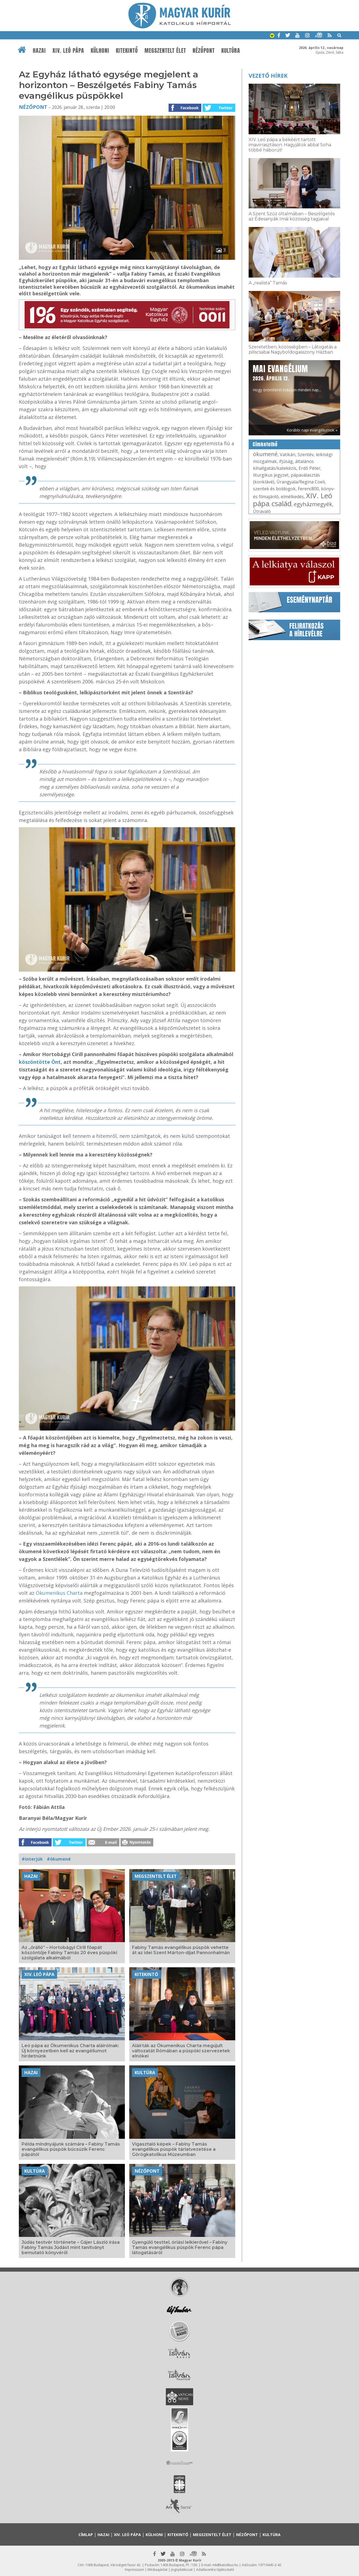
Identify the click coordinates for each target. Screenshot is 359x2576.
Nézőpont (204, 50)
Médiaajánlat (157, 2569)
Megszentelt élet (165, 50)
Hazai (39, 50)
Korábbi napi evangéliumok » (312, 430)
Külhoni (100, 50)
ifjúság (286, 461)
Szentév (306, 454)
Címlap (85, 2534)
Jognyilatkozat (182, 2569)
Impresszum (134, 2569)
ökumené (265, 454)
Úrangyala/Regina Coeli (300, 482)
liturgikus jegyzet (271, 475)
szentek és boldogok (274, 489)
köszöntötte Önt (40, 1062)
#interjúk (32, 1859)
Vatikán (287, 454)
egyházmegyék (313, 504)
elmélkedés (292, 497)
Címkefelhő (265, 444)
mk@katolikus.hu (225, 2565)
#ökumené (59, 1859)
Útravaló (262, 511)
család (282, 503)
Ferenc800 (308, 489)
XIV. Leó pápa (68, 50)
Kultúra (230, 50)
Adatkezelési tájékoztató (215, 2569)
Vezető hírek (268, 75)
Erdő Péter (309, 468)
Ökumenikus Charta (59, 1593)
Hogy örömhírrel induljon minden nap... (287, 377)
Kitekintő (127, 50)
